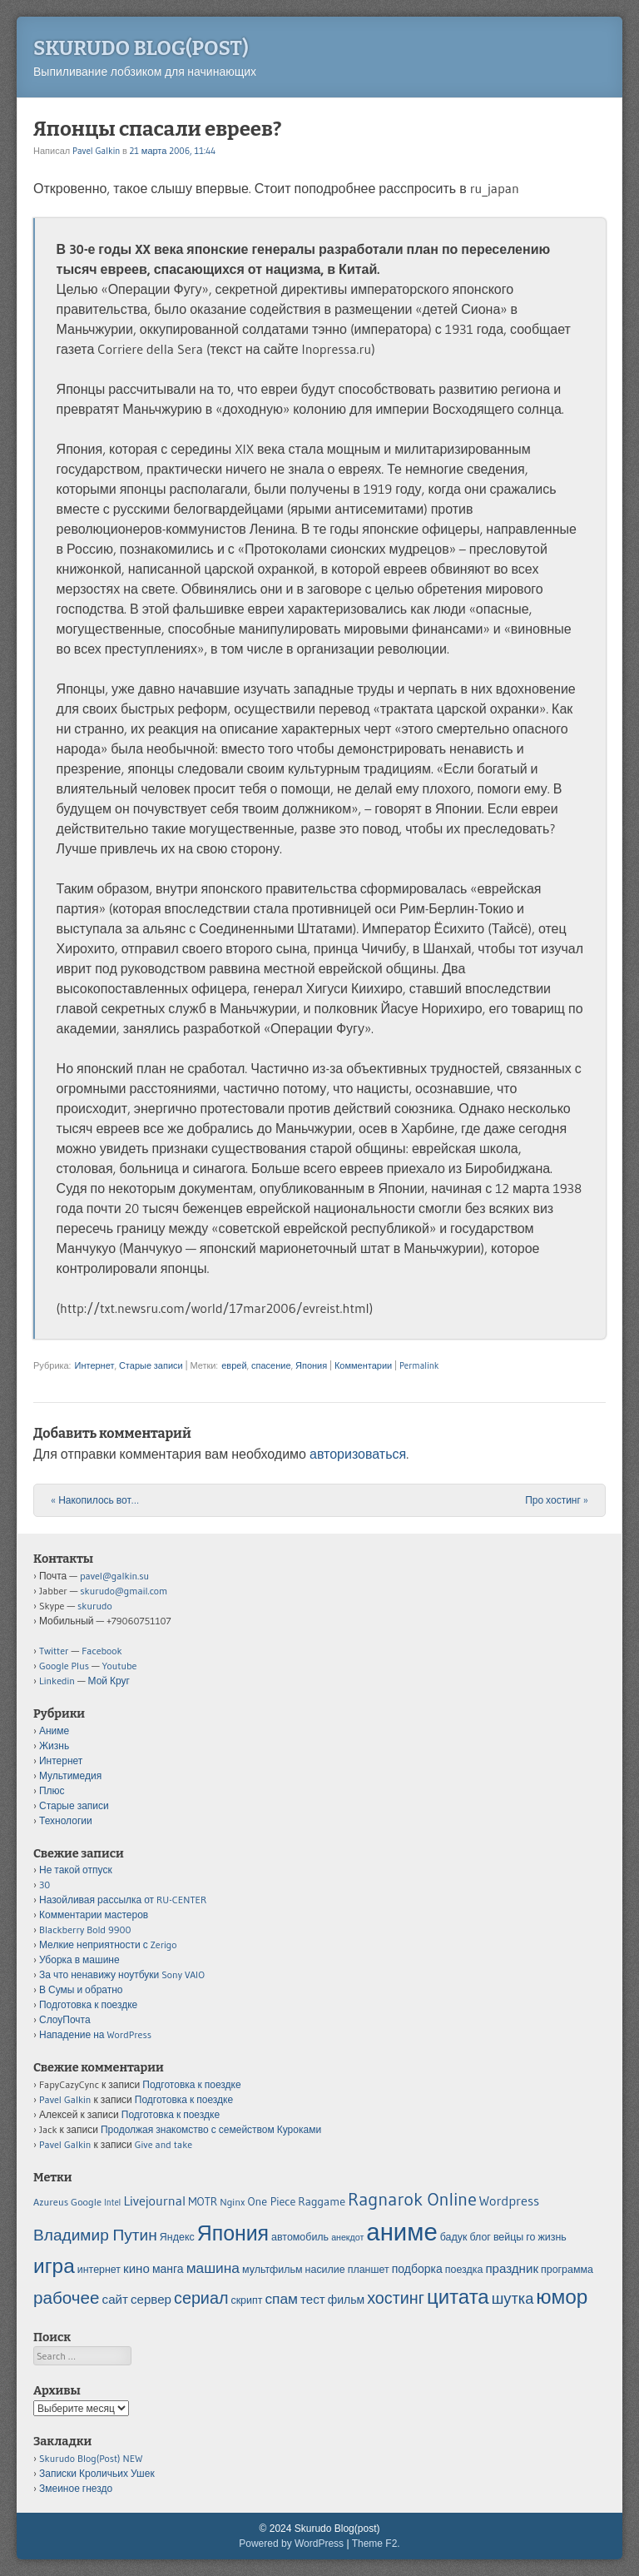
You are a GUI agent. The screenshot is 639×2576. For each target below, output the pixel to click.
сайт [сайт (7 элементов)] (115, 2299)
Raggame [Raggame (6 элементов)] (321, 2201)
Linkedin (57, 1680)
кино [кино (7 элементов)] (136, 2268)
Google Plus (64, 1665)
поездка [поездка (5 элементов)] (464, 2269)
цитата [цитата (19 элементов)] (458, 2297)
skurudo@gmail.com (123, 1590)
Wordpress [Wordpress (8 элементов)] (509, 2200)
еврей (233, 1365)
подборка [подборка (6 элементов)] (417, 2268)
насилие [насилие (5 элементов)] (325, 2269)
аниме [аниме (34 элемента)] (401, 2231)
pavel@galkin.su (114, 1575)
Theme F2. (376, 2543)
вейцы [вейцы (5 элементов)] (508, 2236)
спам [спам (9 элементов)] (281, 2299)
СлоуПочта (65, 2019)
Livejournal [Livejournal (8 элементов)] (154, 2200)
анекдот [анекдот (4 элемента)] (347, 2237)
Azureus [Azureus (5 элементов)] (50, 2202)
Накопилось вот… (95, 1500)
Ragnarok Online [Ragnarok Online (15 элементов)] (412, 2199)
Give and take (163, 2144)
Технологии (65, 1820)
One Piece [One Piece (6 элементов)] (272, 2201)
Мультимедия (70, 1775)
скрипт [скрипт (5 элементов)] (246, 2300)
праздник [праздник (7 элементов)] (511, 2268)
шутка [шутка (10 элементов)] (513, 2298)
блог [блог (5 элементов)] (479, 2236)
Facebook (101, 1650)
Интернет (94, 1365)
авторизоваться (358, 1453)
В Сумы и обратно (81, 1989)
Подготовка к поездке (88, 2004)
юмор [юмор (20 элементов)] (561, 2296)
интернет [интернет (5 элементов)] (99, 2269)
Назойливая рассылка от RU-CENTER (122, 1899)
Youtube (119, 1665)
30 (44, 1884)
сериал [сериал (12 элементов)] (201, 2298)
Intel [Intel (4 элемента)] (112, 2202)
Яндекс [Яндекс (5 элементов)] (177, 2236)
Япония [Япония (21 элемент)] (233, 2233)
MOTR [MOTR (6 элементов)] (202, 2201)
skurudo (94, 1605)
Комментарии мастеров (93, 1914)
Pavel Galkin (96, 151)
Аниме (54, 1730)
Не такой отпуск (75, 1869)
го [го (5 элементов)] (530, 2236)
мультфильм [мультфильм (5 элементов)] (272, 2269)
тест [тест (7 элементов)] (312, 2299)
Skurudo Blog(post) (141, 48)
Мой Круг (109, 1680)
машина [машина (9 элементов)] (213, 2268)
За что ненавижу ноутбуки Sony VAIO (122, 1974)
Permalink (418, 1365)
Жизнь (54, 1745)
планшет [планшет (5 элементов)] (368, 2269)
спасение (271, 1365)
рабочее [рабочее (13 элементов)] (66, 2297)
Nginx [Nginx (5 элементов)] (232, 2202)
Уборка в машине (79, 1959)
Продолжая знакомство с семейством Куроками (211, 2129)
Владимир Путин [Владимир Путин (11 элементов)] (95, 2235)
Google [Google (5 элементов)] (86, 2202)
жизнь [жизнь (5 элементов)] (552, 2236)
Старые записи (151, 1365)
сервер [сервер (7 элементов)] (151, 2299)
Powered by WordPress (291, 2543)
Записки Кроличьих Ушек (97, 2473)
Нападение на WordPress (95, 2034)
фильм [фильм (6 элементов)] (346, 2299)
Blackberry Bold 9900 (85, 1929)
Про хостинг (556, 1500)
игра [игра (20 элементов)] (54, 2265)
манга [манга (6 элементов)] (168, 2268)
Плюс (52, 1790)
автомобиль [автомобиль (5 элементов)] (300, 2236)
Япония (311, 1365)
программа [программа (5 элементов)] (567, 2269)
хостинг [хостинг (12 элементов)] (395, 2298)
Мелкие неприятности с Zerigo (108, 1944)
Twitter (54, 1650)
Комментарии (363, 1365)
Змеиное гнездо (75, 2488)
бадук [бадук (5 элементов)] (454, 2236)
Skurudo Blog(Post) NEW (90, 2458)
